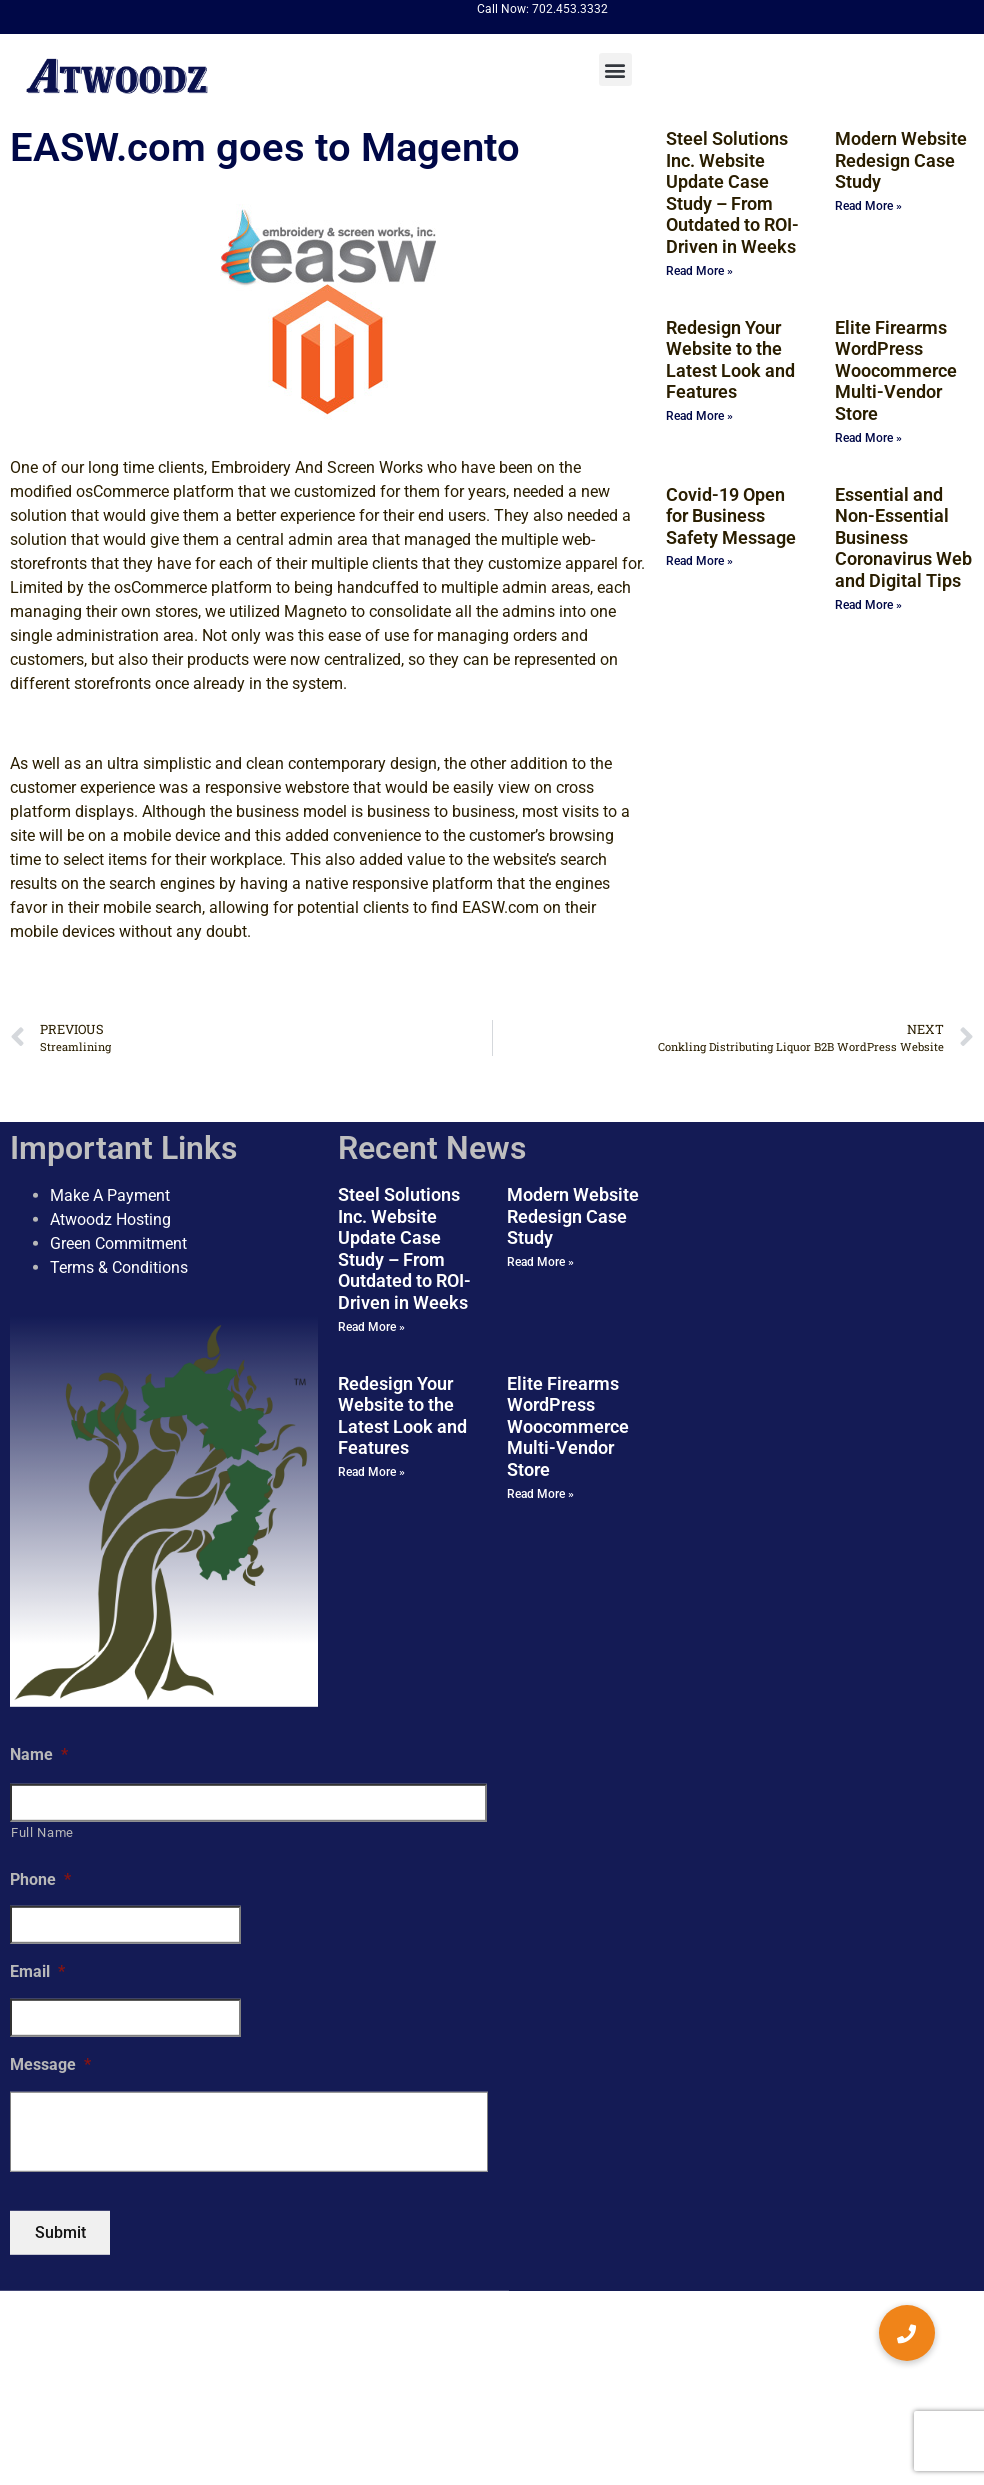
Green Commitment (118, 1243)
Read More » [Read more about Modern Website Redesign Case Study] (868, 206)
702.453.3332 (570, 9)
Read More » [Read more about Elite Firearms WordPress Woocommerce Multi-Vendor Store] (868, 438)
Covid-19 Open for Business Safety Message (731, 516)
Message (50, 2064)
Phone (40, 1878)
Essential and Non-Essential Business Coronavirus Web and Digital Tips (903, 537)
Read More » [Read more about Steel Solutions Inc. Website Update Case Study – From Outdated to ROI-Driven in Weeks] (699, 271)
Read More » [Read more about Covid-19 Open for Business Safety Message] (699, 561)
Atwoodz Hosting (110, 1219)
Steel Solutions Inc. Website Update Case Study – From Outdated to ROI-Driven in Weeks (732, 192)
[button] (615, 69)
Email (37, 1971)
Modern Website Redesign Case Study (901, 160)
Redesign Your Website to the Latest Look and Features (730, 360)
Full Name (42, 1832)
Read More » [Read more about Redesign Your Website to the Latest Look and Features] (699, 416)
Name (39, 1754)
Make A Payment (110, 1195)
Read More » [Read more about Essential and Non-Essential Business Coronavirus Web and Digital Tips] (868, 605)
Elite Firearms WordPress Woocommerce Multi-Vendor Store (896, 370)
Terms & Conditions (119, 1267)
